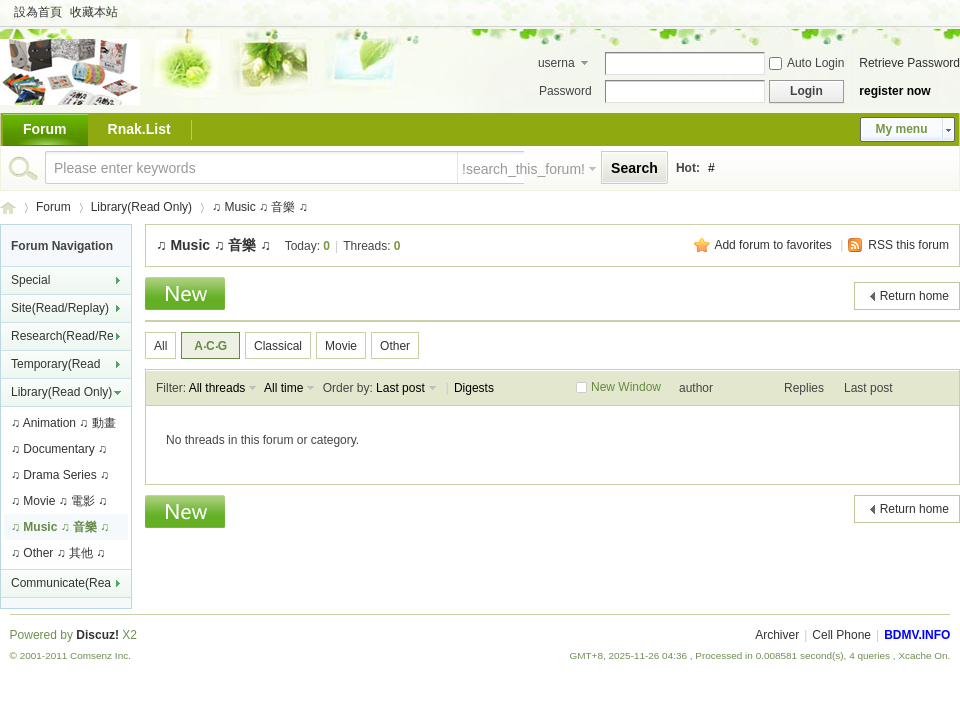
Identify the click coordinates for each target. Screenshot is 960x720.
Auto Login (806, 63)
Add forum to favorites (772, 245)
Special (30, 280)
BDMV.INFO (8, 207)
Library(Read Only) (141, 207)
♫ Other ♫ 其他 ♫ (58, 553)
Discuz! (97, 635)
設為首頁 (38, 12)
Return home (914, 296)
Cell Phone (841, 635)
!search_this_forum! (523, 169)
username (556, 65)
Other (395, 346)
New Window (626, 387)
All (160, 346)
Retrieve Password (909, 63)
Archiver (777, 635)
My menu (901, 129)
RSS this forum (908, 245)
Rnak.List (139, 129)
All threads (217, 388)
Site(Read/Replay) (60, 308)
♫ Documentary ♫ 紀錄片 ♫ (59, 452)
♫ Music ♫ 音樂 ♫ (260, 207)
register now (894, 91)
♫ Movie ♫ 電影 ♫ (59, 501)
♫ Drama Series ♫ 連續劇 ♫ (60, 478)
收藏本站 (94, 12)
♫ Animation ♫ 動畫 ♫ (63, 426)
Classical (278, 346)
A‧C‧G (210, 346)
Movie (341, 346)
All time (283, 388)
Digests (474, 388)
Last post (400, 388)
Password (565, 91)
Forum (45, 129)
